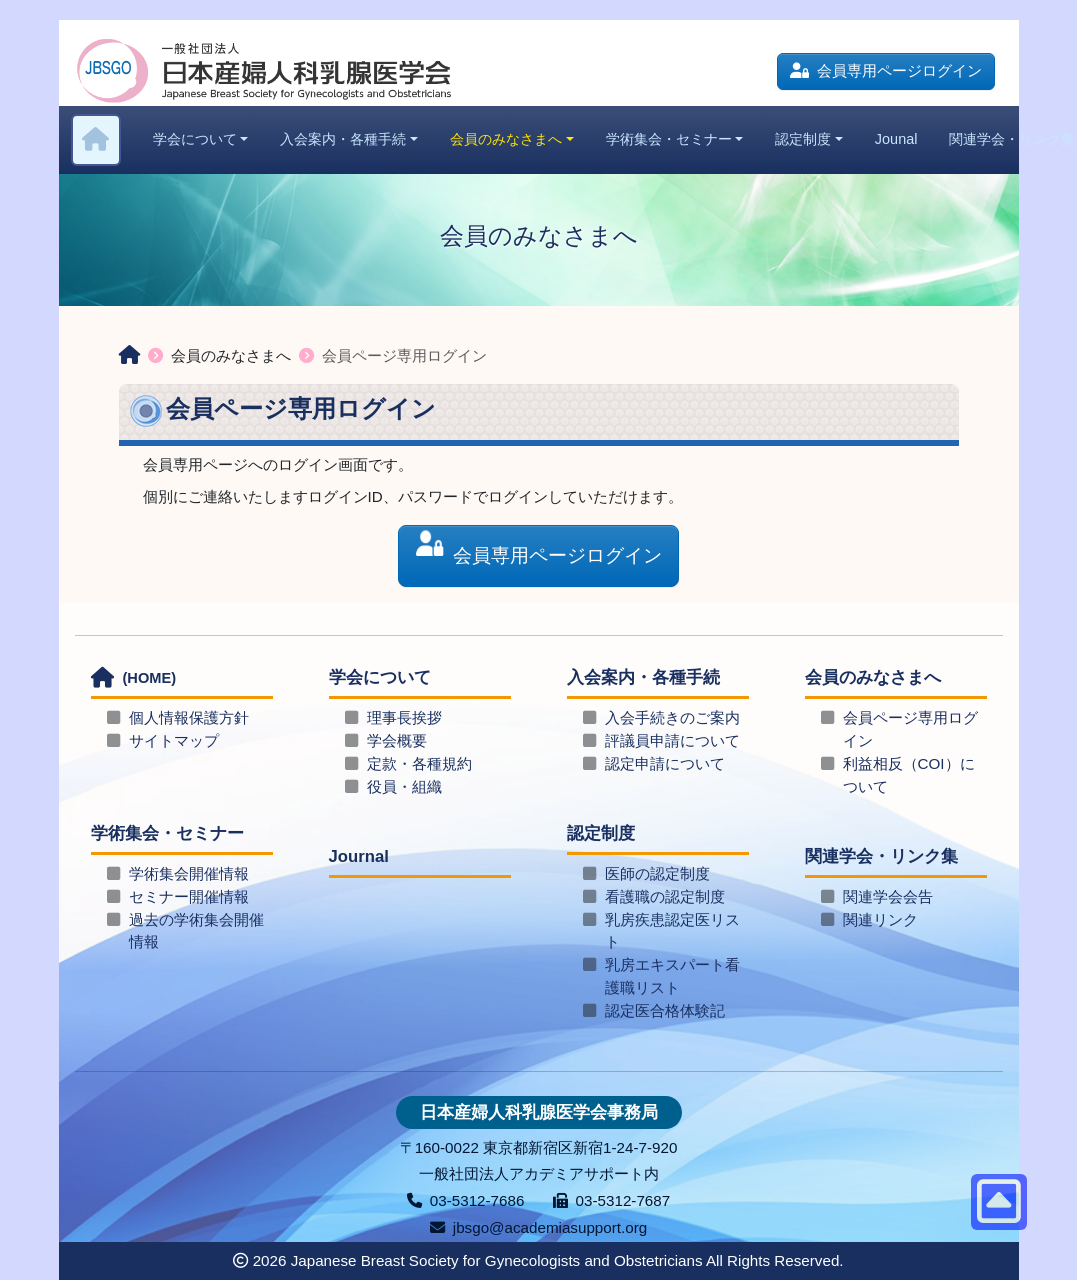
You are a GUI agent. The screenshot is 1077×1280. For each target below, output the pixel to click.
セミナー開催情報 (189, 896)
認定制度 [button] (803, 139)
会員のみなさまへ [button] (506, 139)
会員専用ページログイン (886, 70)
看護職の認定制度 (665, 896)
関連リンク (880, 919)
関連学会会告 (888, 896)
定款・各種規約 (419, 763)
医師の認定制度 (657, 873)
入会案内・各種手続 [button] (343, 139)
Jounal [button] (896, 139)
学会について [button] (195, 139)
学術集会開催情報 (189, 873)
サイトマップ (174, 740)
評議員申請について (672, 740)
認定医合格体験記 (665, 1010)
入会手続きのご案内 (672, 717)
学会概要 (397, 740)
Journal (359, 856)
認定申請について (665, 763)
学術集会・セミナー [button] (669, 139)
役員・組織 (404, 786)
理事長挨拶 (404, 717)
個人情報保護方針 (189, 717)
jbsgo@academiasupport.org (538, 1227)
